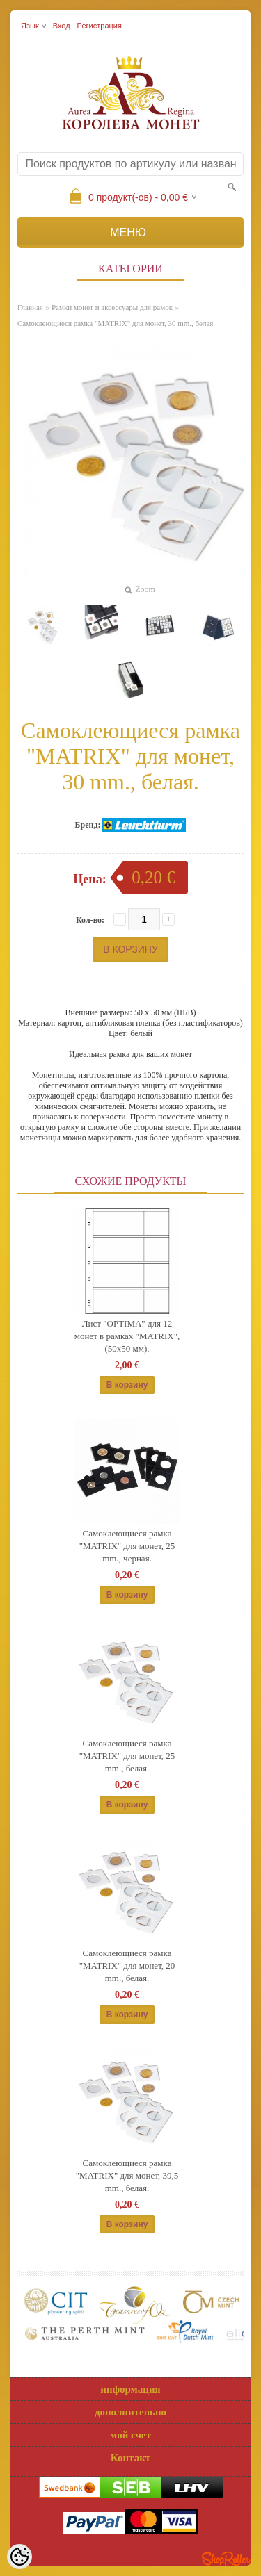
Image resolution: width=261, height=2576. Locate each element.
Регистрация (99, 26)
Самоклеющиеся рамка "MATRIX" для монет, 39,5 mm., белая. (127, 2175)
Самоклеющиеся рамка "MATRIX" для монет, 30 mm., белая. (116, 323)
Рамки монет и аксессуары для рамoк (112, 307)
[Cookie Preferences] (19, 2556)
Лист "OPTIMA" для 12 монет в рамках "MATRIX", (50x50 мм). (127, 1336)
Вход (61, 26)
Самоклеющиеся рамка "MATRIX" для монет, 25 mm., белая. (127, 1755)
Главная (30, 307)
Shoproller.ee (226, 2559)
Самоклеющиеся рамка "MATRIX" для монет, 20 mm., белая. (127, 1965)
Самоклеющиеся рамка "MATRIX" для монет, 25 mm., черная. (127, 1546)
